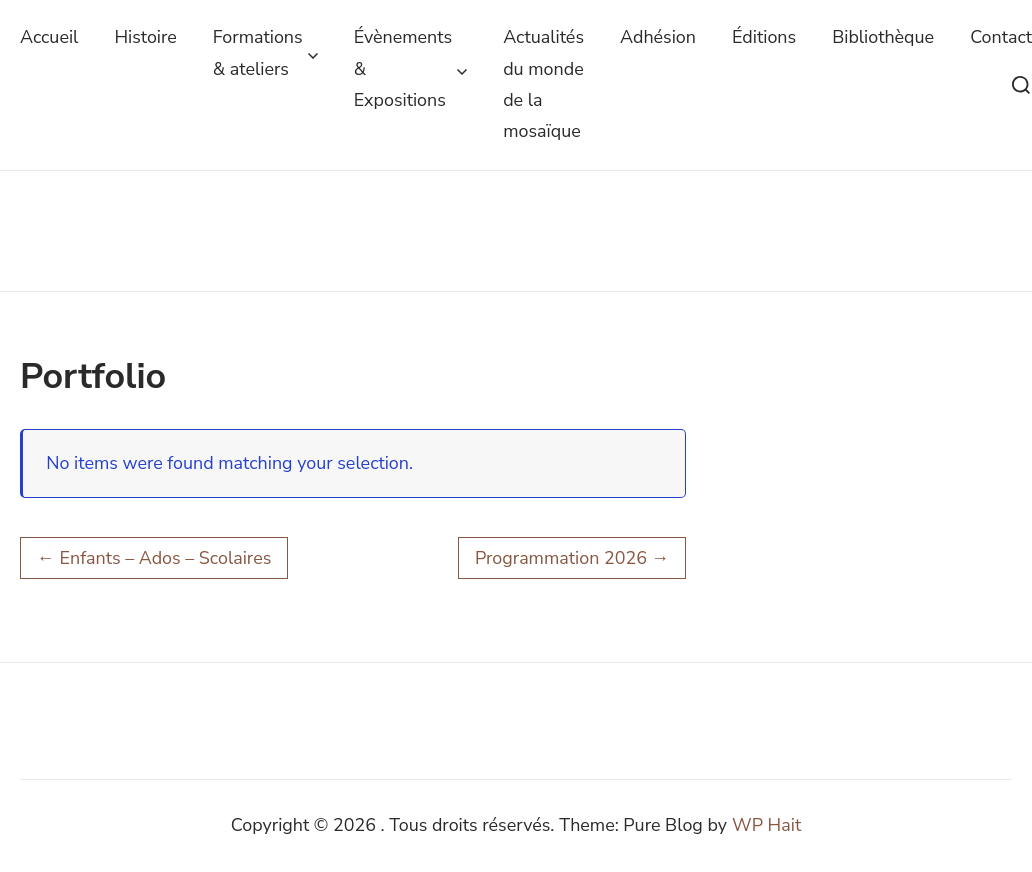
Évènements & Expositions (411, 68)
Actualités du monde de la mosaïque (543, 84)
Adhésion (658, 37)
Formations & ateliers (265, 52)
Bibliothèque (883, 37)
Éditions (764, 37)
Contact (1001, 37)
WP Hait (766, 825)
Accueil (49, 37)
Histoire (145, 37)
